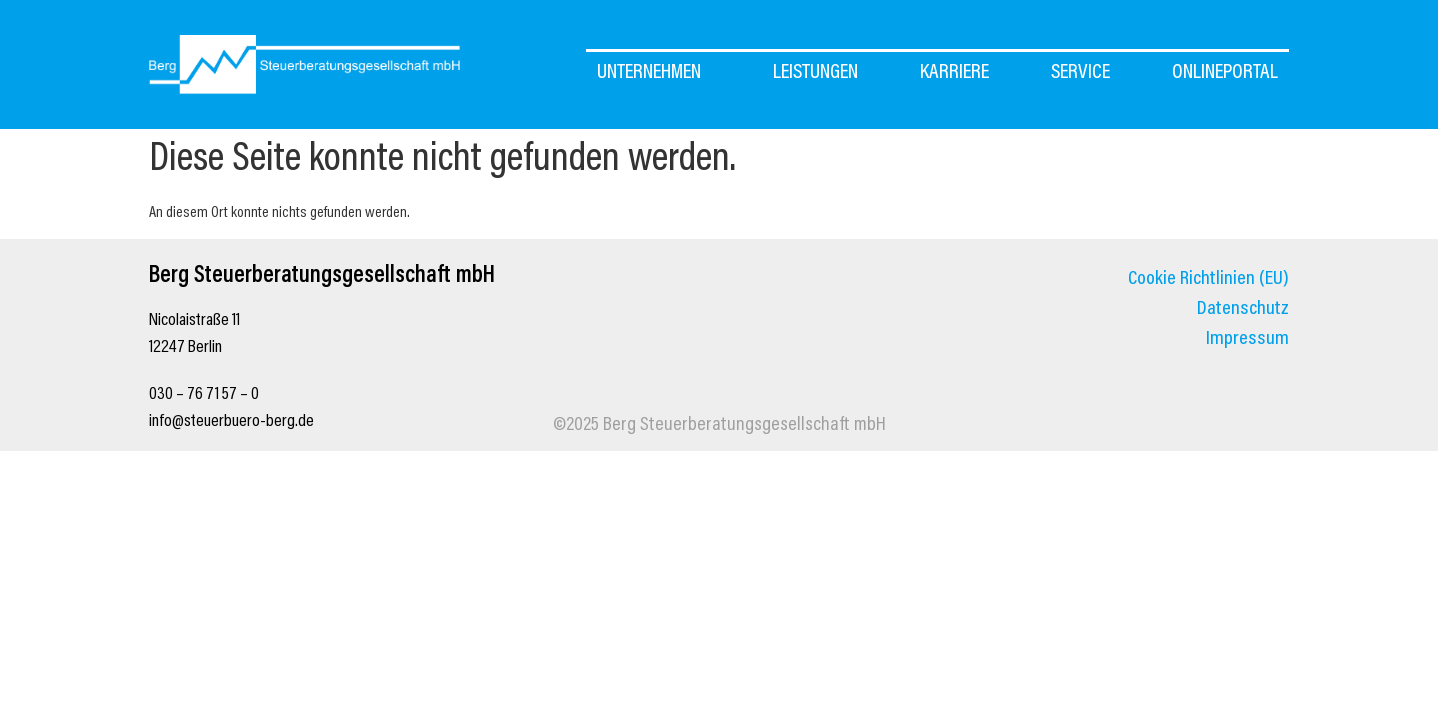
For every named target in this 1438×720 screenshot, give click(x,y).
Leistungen (815, 73)
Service (1080, 73)
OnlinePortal (1225, 73)
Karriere (954, 73)
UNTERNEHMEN (654, 73)
